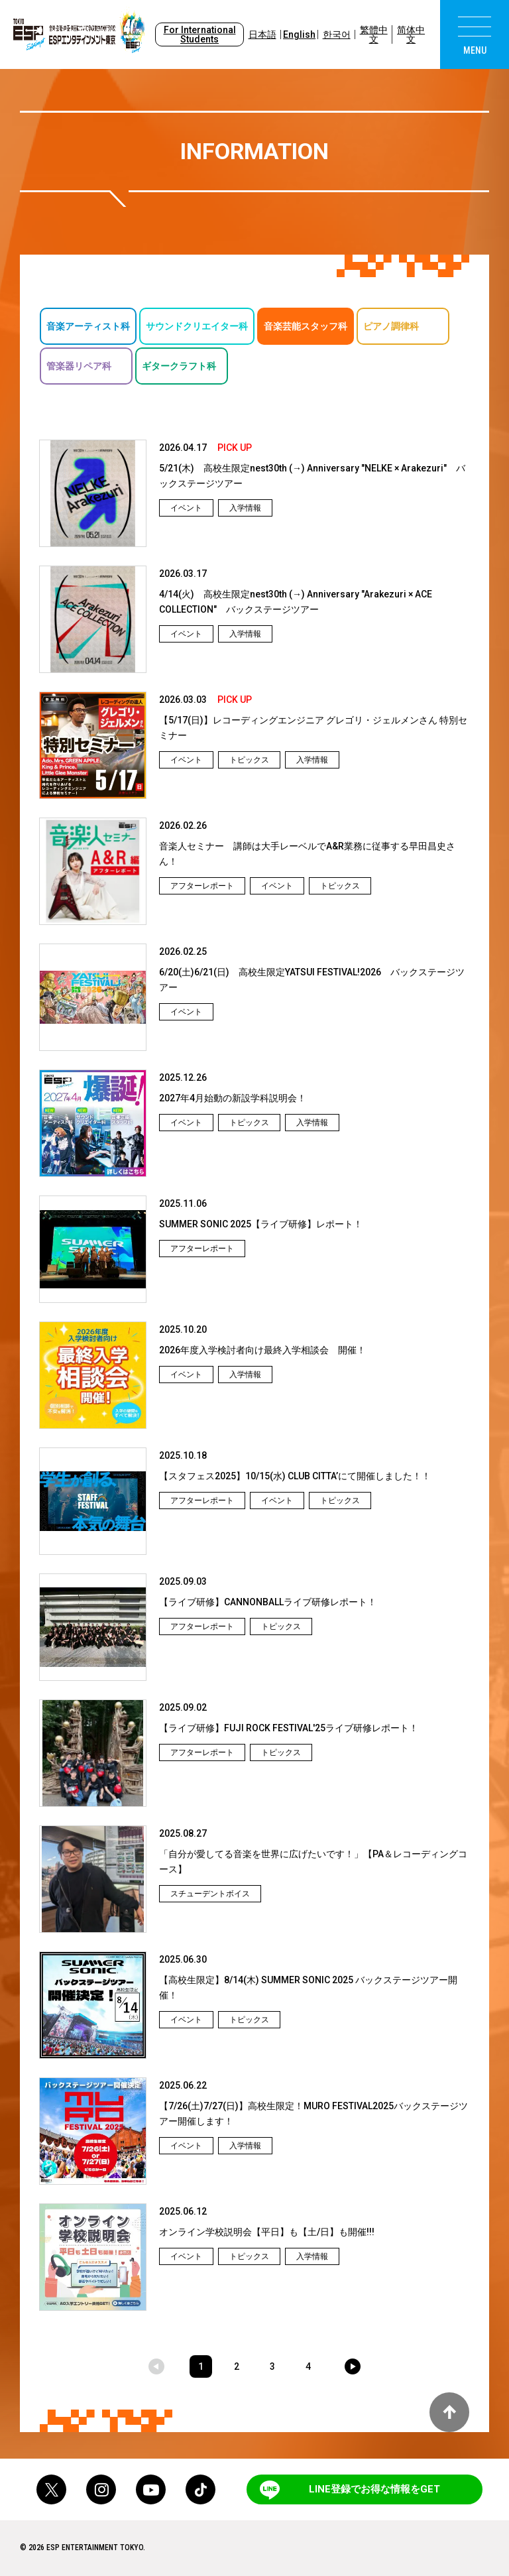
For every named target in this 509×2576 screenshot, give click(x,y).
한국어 (337, 34)
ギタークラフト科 (179, 366)
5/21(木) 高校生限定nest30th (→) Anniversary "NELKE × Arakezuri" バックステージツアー (312, 476)
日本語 (262, 34)
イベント (186, 508)
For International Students (200, 34)
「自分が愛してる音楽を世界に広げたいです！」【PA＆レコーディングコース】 (313, 1861)
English (299, 34)
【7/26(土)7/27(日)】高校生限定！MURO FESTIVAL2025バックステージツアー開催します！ (313, 2113)
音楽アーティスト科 (88, 326)
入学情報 (245, 508)
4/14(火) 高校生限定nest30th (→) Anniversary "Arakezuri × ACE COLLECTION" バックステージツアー (295, 602)
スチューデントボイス (210, 1893)
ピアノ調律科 (391, 326)
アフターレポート (202, 885)
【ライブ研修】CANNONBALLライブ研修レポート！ (267, 1602)
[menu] (474, 34)
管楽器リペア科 (78, 366)
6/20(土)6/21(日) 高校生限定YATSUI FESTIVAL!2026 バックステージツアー (312, 980)
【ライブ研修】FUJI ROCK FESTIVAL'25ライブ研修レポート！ (288, 1728)
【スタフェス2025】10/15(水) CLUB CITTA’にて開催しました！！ (295, 1476)
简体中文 (411, 34)
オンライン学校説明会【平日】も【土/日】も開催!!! (266, 2232)
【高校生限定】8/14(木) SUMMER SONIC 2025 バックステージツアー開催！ (308, 1987)
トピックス (249, 760)
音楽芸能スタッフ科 (305, 326)
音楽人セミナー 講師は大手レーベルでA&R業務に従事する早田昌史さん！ (307, 854)
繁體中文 (374, 34)
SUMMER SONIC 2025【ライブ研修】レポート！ (261, 1224)
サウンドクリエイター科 (197, 326)
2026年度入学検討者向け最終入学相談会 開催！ (262, 1350)
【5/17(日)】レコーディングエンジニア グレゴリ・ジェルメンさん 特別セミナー (313, 728)
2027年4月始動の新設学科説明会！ (232, 1098)
